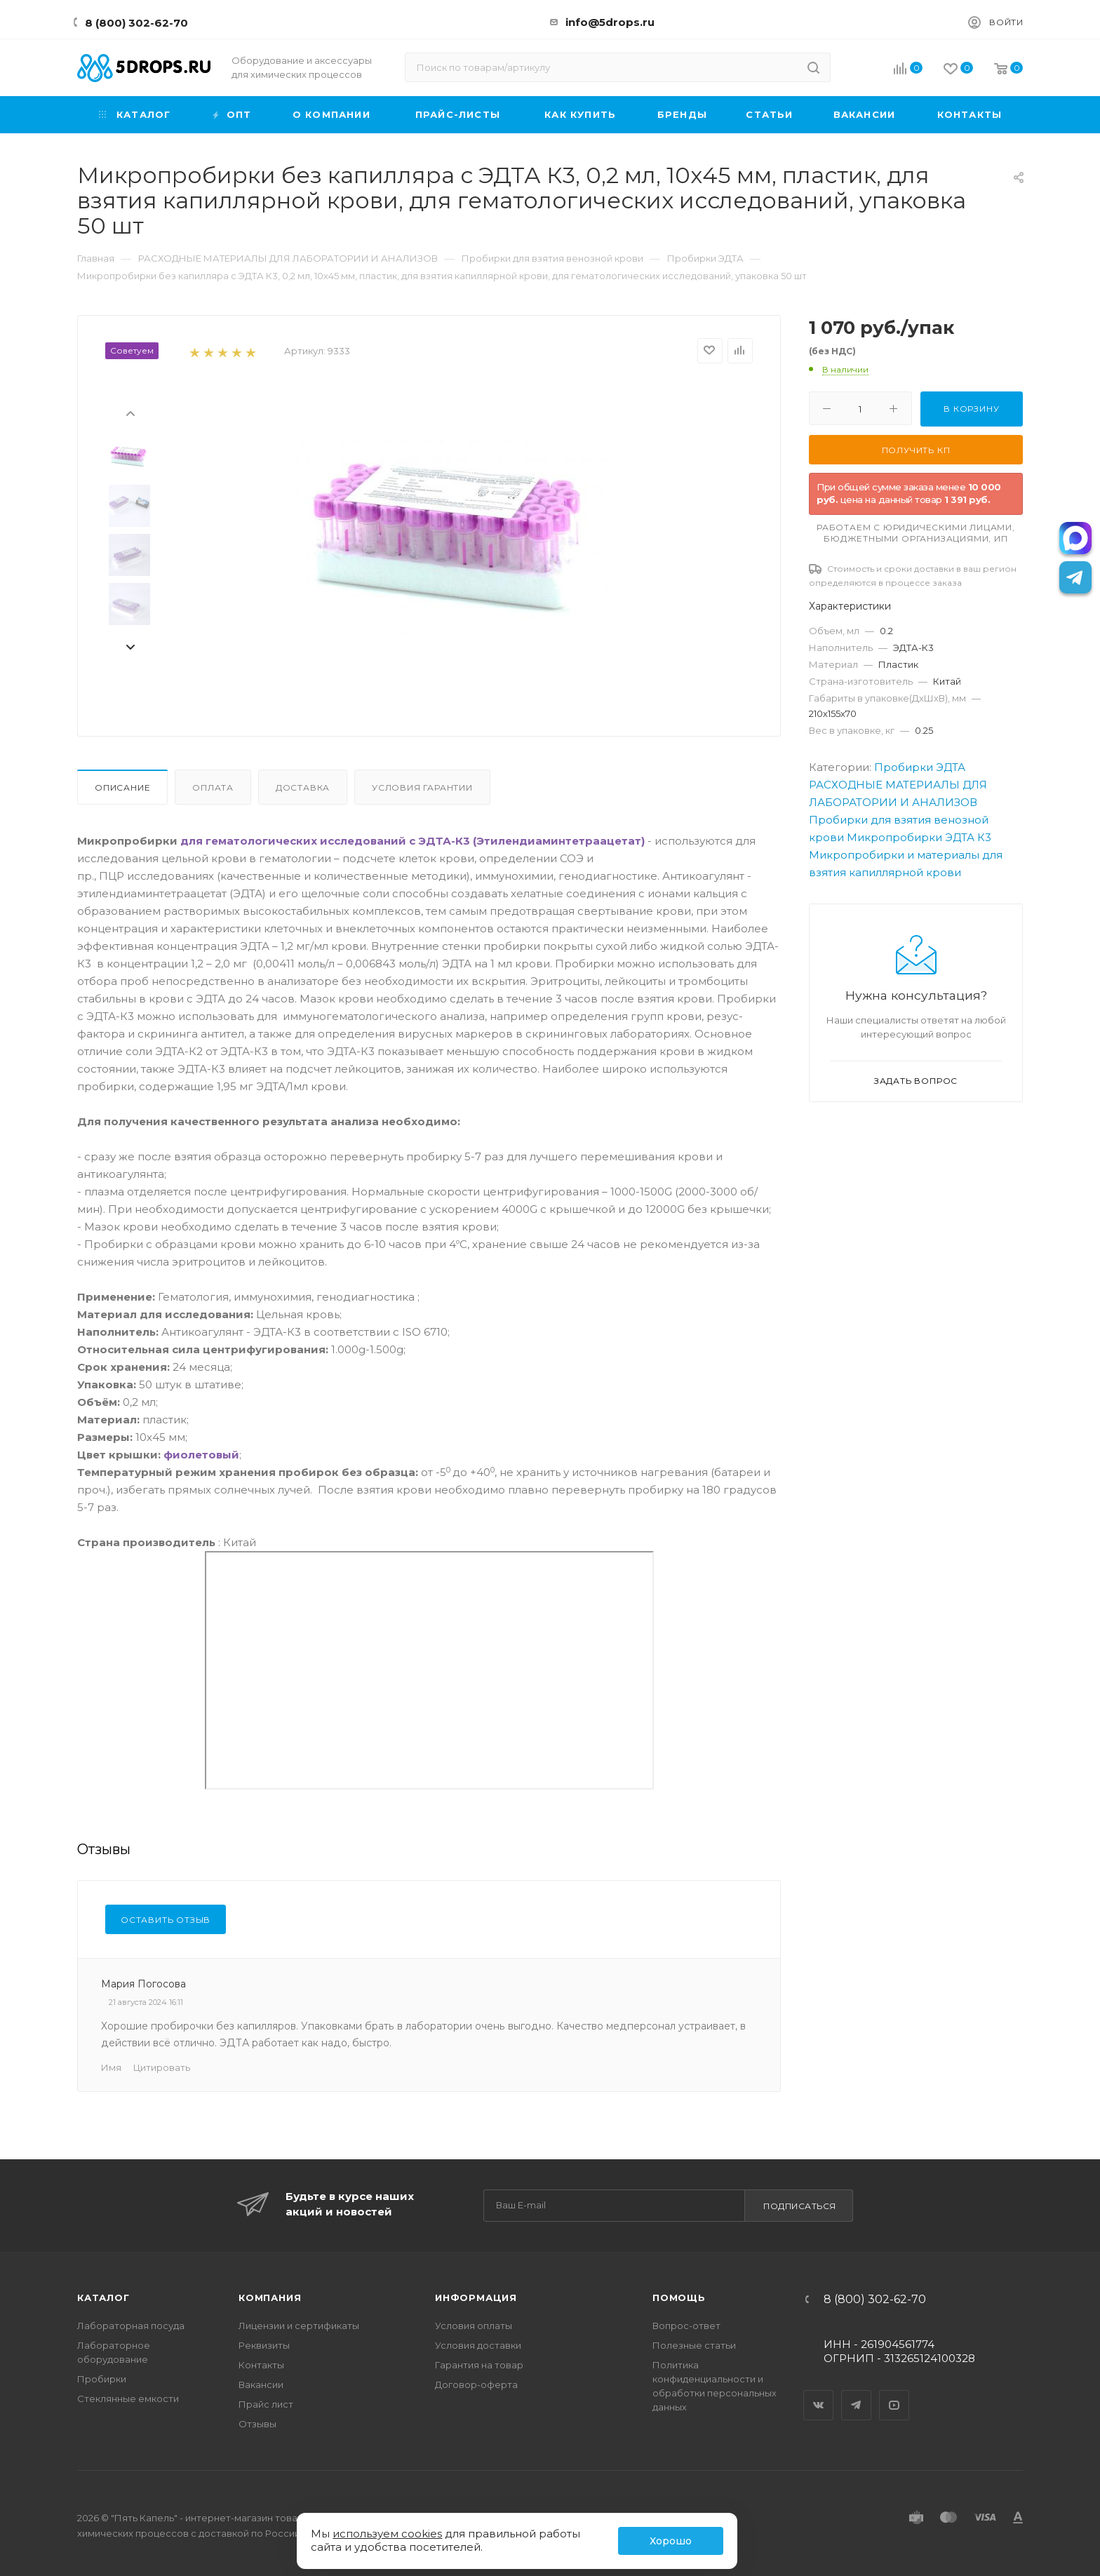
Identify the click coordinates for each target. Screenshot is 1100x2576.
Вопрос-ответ (686, 2325)
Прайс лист (266, 2404)
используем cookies (387, 2533)
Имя (111, 2067)
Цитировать (161, 2067)
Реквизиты (264, 2345)
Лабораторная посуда (131, 2325)
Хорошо (671, 2541)
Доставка (303, 787)
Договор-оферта (476, 2384)
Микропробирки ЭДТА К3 (919, 837)
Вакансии (261, 2384)
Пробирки (101, 2378)
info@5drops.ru (610, 22)
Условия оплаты (473, 2325)
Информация (476, 2297)
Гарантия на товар (479, 2364)
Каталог (103, 2297)
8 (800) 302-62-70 (136, 22)
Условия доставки (478, 2345)
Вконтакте (818, 2393)
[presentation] (130, 412)
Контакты (261, 2364)
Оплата (213, 787)
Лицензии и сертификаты (299, 2325)
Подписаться (799, 2206)
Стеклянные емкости (128, 2398)
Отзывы (257, 2423)
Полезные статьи (694, 2345)
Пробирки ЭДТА (919, 767)
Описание (122, 787)
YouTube (894, 2393)
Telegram (856, 2393)
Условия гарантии (422, 787)
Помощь (679, 2297)
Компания (270, 2297)
